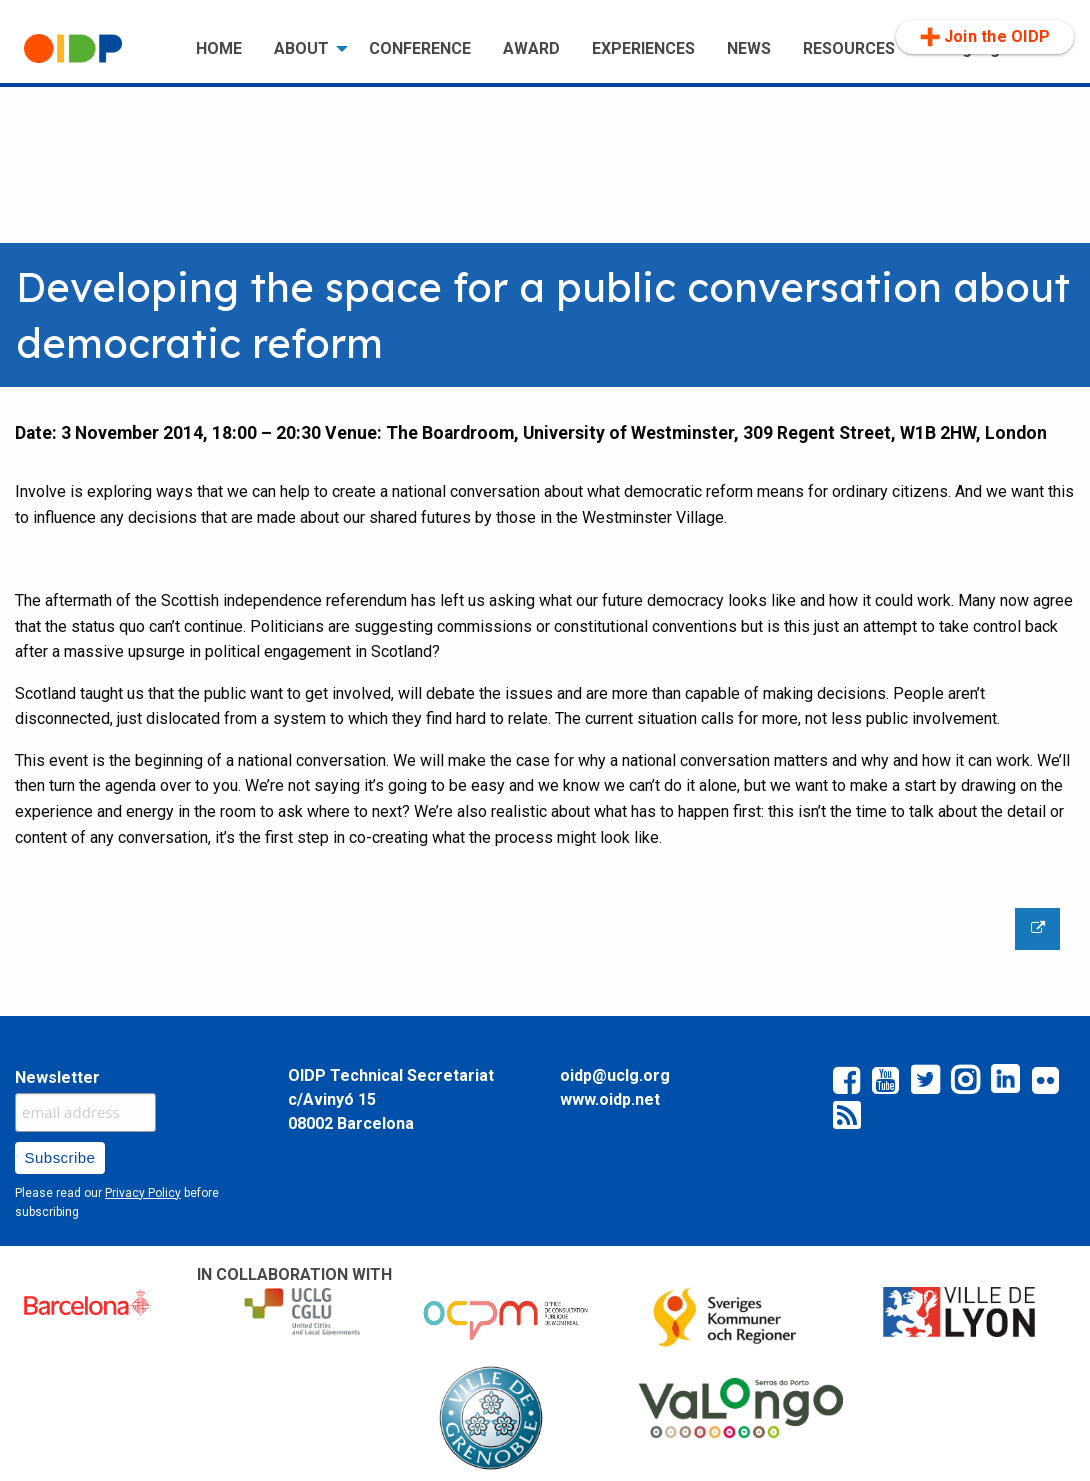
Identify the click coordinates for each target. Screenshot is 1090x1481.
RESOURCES (849, 48)
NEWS (749, 48)
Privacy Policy (143, 1193)
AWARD (531, 48)
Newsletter (57, 1077)
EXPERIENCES (643, 48)
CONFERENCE (420, 48)
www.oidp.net (610, 1099)
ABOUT (301, 48)
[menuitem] (94, 49)
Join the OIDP (985, 37)
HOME (219, 48)
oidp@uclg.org (615, 1075)
